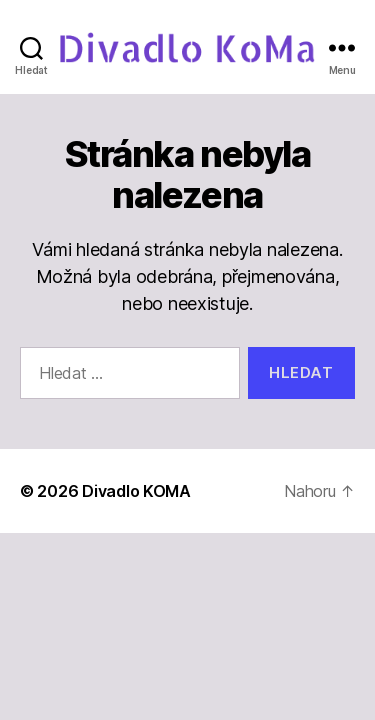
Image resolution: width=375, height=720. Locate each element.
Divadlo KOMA (136, 491)
